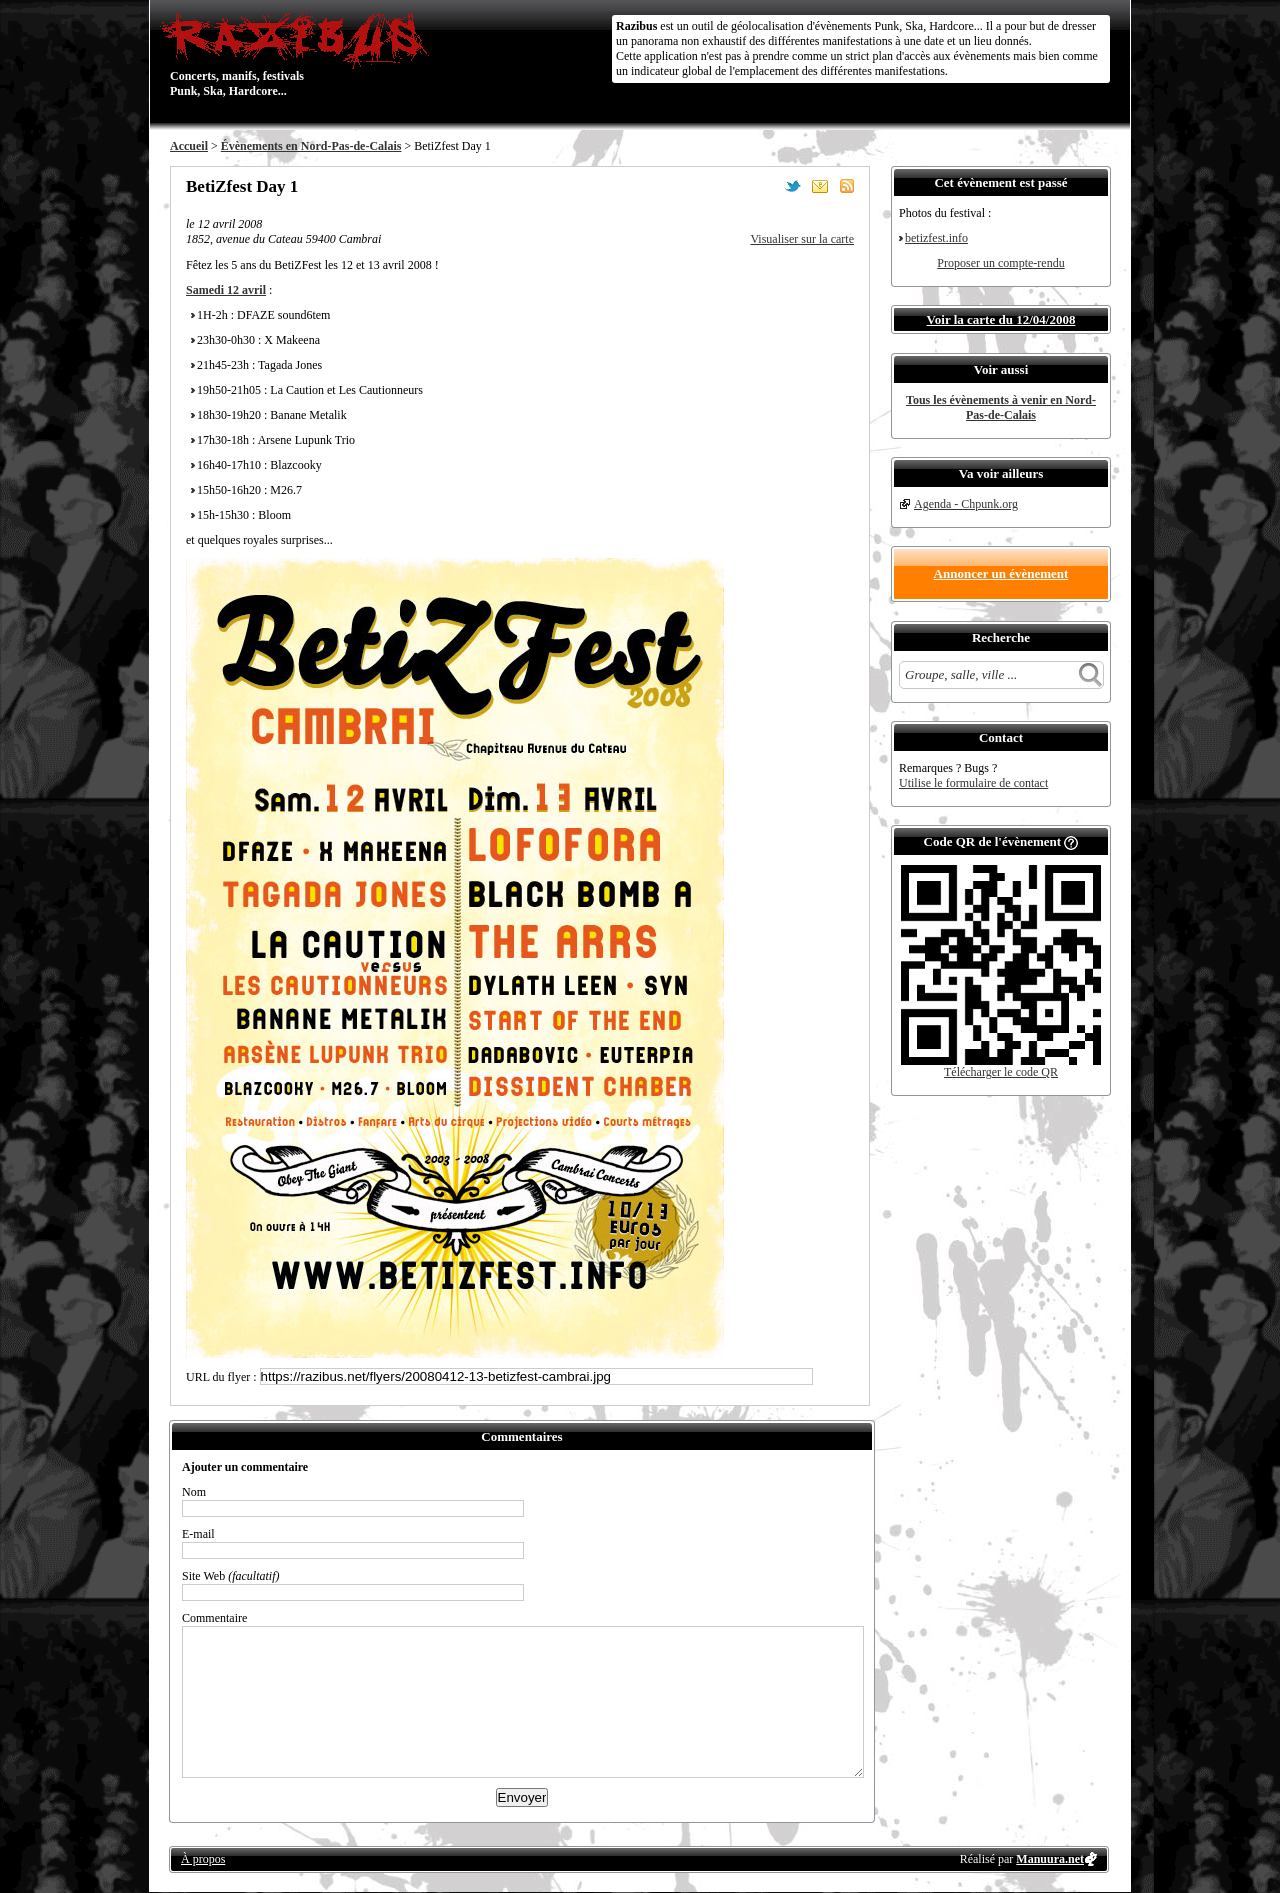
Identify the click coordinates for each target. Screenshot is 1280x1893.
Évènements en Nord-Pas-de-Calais (311, 146)
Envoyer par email (820, 186)
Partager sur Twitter (793, 186)
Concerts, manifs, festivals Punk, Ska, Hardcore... (299, 54)
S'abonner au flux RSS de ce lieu (847, 186)
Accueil (189, 146)
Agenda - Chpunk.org (966, 504)
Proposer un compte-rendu (1000, 263)
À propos (203, 1859)
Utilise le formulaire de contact (973, 783)
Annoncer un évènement (1001, 573)
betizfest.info (936, 238)
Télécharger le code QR (1001, 1072)
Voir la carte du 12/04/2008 (1001, 319)
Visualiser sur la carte (802, 239)
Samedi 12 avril (226, 290)
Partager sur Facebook (766, 186)
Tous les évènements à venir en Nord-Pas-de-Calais (1001, 407)
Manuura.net (1050, 1859)
